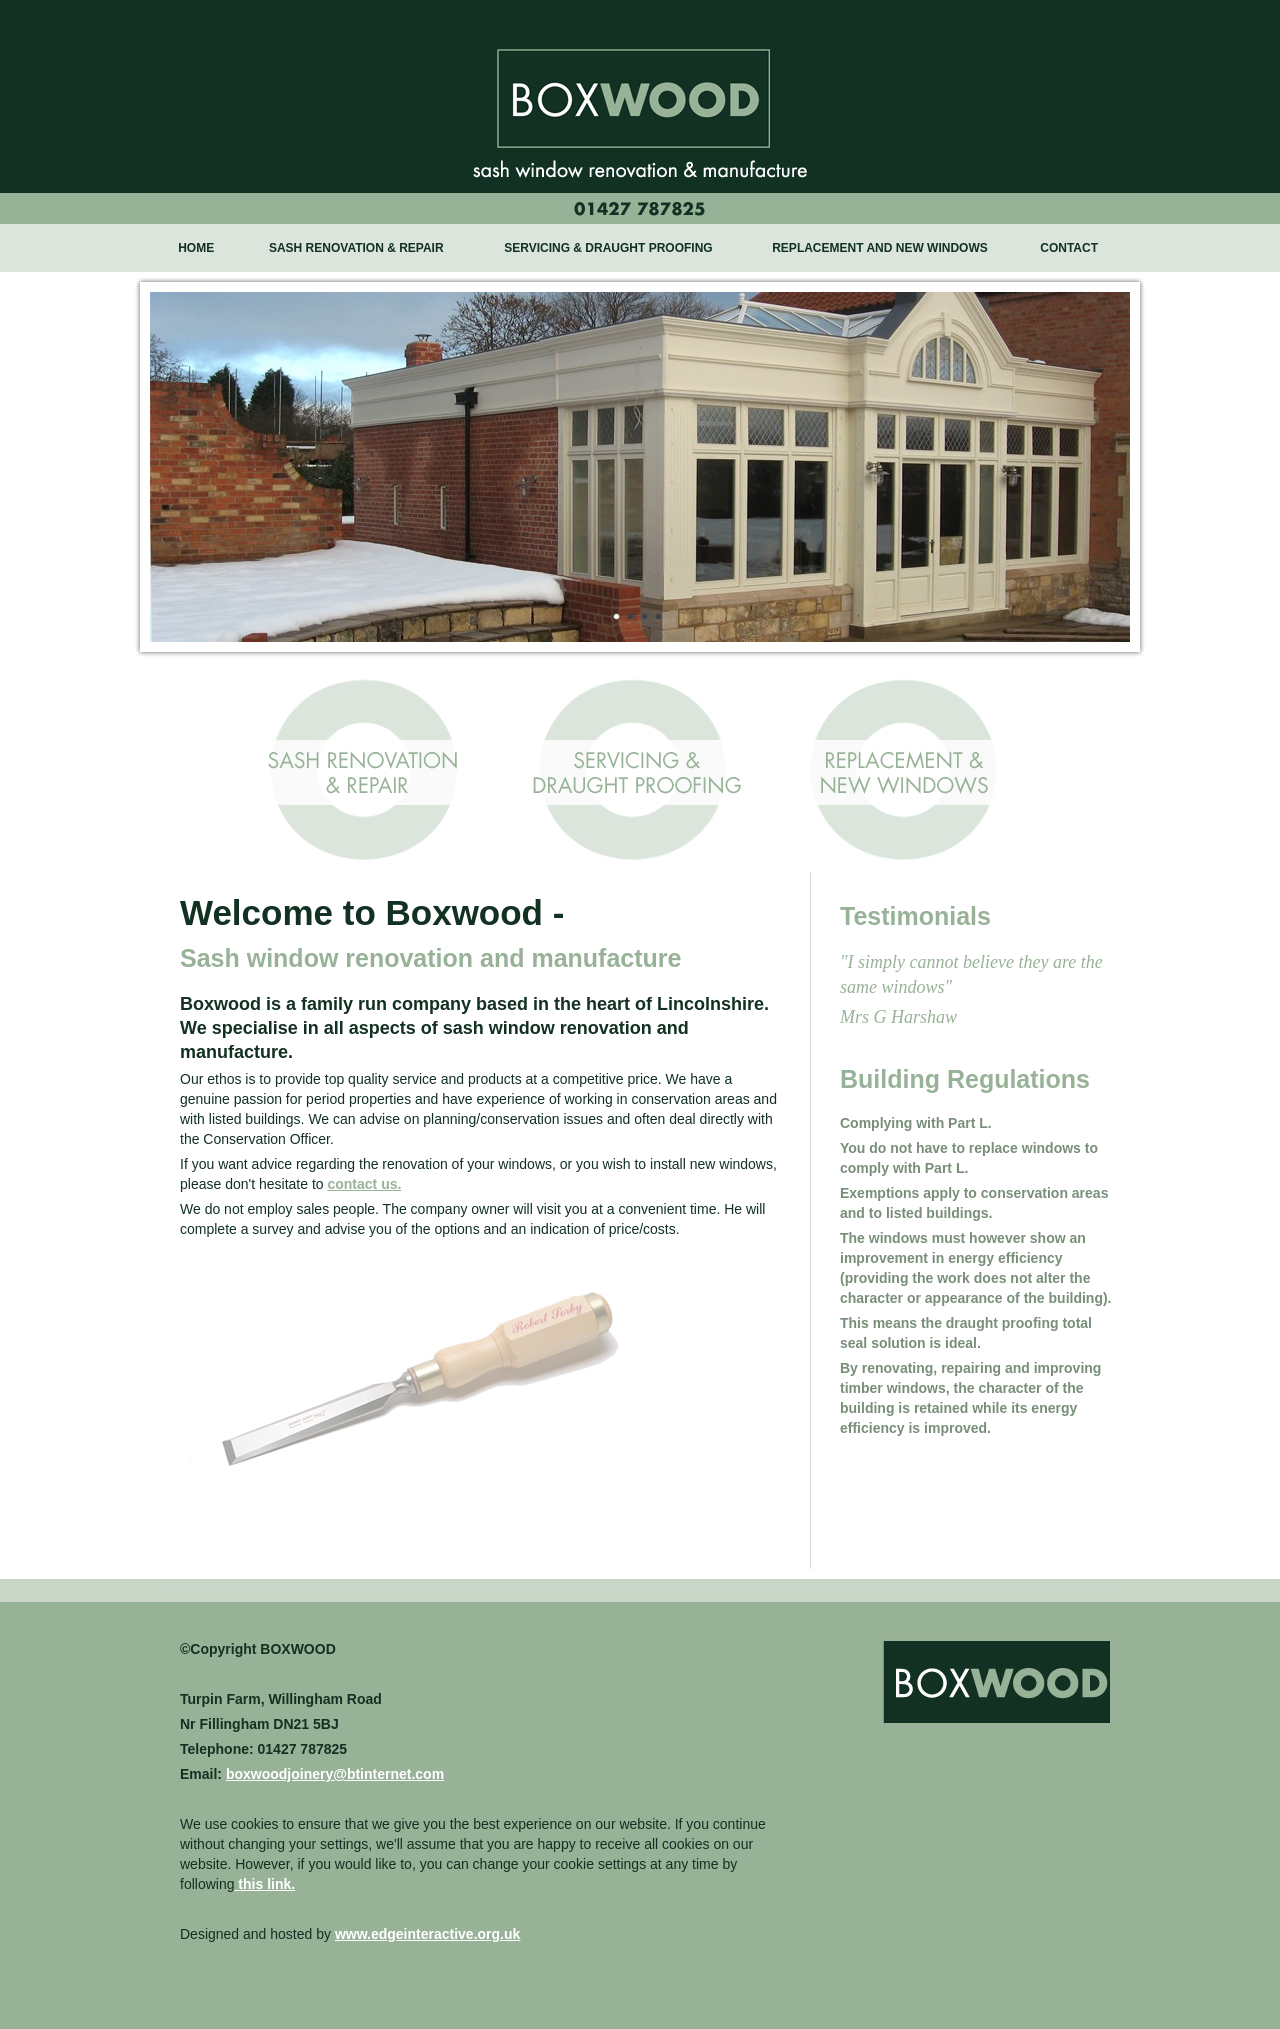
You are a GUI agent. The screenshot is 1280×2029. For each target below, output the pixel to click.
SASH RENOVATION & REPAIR (356, 248)
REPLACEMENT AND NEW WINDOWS (880, 248)
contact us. (364, 1184)
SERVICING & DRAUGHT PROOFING (608, 248)
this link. (264, 1884)
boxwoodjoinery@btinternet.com (335, 1774)
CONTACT (1069, 248)
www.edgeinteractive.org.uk (427, 1934)
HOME (196, 248)
